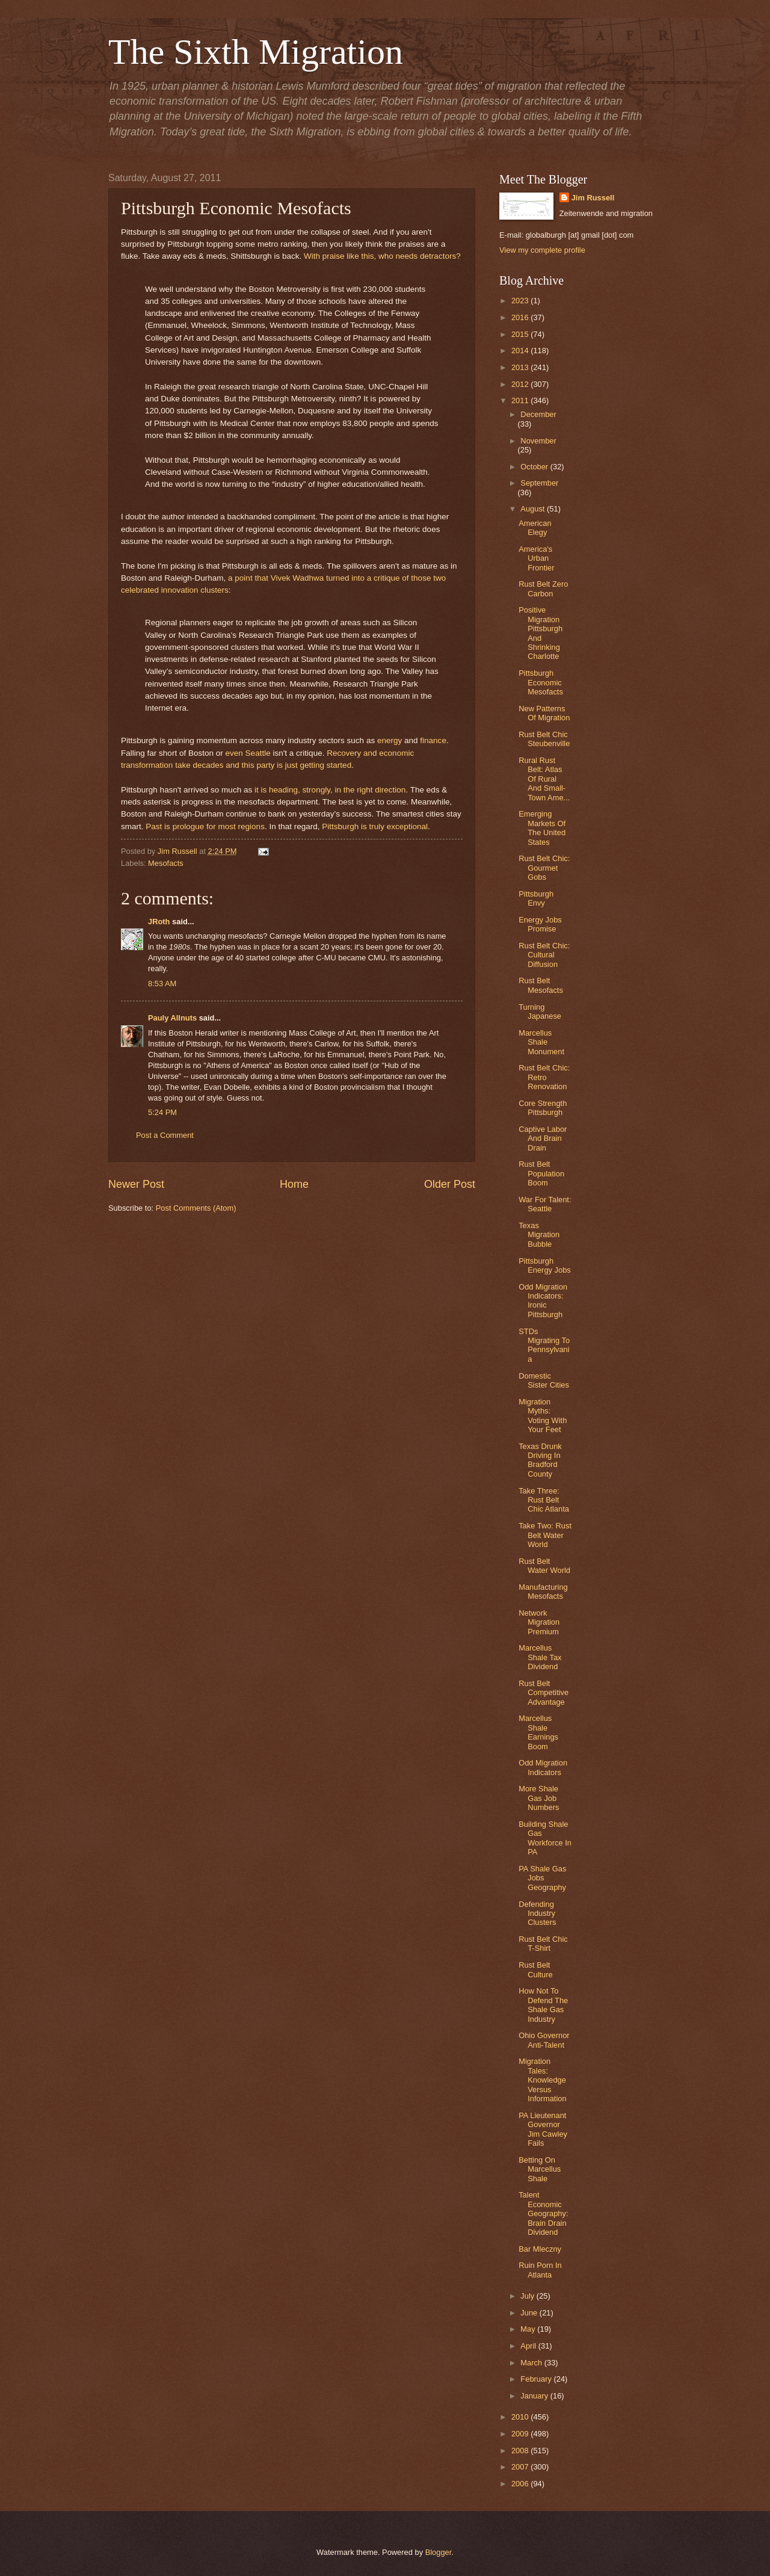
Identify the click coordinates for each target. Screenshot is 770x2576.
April (529, 2345)
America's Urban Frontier (536, 558)
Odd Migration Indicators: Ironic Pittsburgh (543, 1300)
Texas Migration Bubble (539, 1235)
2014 (521, 350)
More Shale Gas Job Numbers (539, 1798)
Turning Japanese (540, 1011)
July (528, 2295)
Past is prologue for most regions (205, 826)
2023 (521, 300)
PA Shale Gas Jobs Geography (542, 1878)
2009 (521, 2433)
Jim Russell (593, 197)
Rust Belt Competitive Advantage (543, 1693)
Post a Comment (165, 1135)
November (538, 440)
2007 (521, 2466)
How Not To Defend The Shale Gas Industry (543, 2004)
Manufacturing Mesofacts (543, 1592)
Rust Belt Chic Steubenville (544, 739)
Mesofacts (165, 863)
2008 (521, 2450)
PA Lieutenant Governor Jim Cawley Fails (543, 2129)
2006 (521, 2483)
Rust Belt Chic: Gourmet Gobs (544, 868)
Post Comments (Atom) (196, 1207)
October (535, 466)
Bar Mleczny (540, 2248)
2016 (521, 317)
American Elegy (535, 528)
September (539, 482)
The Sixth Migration (255, 52)
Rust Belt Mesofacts (541, 985)
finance (433, 740)
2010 (521, 2416)
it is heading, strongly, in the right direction (329, 789)
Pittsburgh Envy (536, 898)
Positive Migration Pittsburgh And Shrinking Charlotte (540, 633)
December (538, 414)
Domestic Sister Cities (544, 1380)
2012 (521, 384)
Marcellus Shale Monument (541, 1042)
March (532, 2362)
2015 (521, 334)
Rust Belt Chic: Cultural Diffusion (544, 955)
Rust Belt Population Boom (541, 1173)
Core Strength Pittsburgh (543, 1108)
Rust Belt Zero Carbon (543, 588)
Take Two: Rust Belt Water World (545, 1535)
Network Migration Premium (539, 1622)
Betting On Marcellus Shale (540, 2169)
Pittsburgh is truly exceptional (375, 826)
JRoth (159, 921)
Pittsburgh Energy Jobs (545, 1265)
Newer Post (136, 1184)
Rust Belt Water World (544, 1566)
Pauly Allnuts (172, 1017)
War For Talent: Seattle (545, 1204)
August (533, 508)
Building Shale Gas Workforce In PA (545, 1838)
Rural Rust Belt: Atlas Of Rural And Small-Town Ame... (544, 779)
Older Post (449, 1184)
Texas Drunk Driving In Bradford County (540, 1460)
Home (294, 1184)
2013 (521, 367)
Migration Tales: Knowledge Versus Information (542, 2080)
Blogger (438, 2552)
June (530, 2312)
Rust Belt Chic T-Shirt (543, 1944)
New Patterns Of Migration (544, 713)
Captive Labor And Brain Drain (543, 1138)
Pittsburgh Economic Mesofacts (541, 682)
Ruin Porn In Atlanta (540, 2270)
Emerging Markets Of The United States (542, 827)
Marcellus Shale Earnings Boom (538, 1732)
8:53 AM (162, 983)
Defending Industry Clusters (537, 1913)
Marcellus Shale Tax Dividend (540, 1657)
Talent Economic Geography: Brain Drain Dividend (543, 2213)
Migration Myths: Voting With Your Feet (543, 1415)
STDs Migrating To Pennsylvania (544, 1345)
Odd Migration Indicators (543, 1767)
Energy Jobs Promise (540, 924)
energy (389, 740)
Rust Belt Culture (536, 1969)
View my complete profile (542, 250)
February (536, 2378)
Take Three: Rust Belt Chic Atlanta (544, 1500)
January (535, 2395)
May (528, 2329)
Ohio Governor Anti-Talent (544, 2040)
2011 (521, 400)
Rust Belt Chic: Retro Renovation (544, 1077)
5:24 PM (162, 1112)
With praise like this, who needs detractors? (382, 256)
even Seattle (248, 753)
